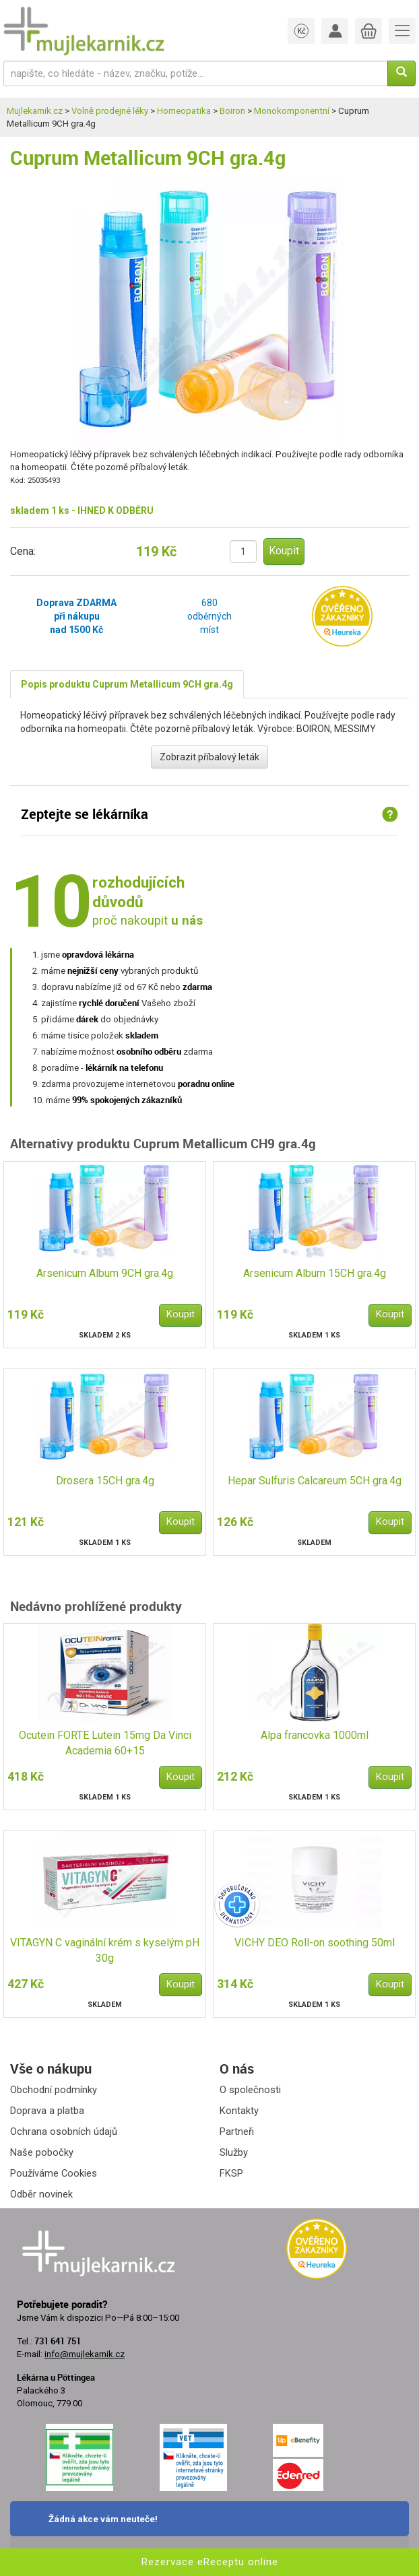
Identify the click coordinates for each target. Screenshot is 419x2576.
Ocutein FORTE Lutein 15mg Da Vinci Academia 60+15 (105, 1743)
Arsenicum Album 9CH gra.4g (104, 1273)
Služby (234, 2152)
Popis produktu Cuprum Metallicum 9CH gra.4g (127, 684)
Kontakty (239, 2111)
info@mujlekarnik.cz (84, 2354)
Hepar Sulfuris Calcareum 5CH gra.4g (314, 1480)
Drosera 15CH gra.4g (105, 1480)
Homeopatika (184, 111)
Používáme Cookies (53, 2173)
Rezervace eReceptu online (209, 2562)
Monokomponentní (291, 111)
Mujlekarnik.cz (35, 111)
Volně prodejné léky (109, 111)
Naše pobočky (41, 2152)
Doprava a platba (47, 2111)
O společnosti (250, 2090)
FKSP (231, 2173)
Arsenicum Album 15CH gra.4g (314, 1273)
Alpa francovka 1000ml (314, 1735)
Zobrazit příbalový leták (209, 757)
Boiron (232, 111)
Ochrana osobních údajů (63, 2131)
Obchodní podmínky (53, 2090)
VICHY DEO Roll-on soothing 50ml (314, 1942)
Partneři (237, 2131)
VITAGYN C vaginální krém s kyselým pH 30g (104, 1950)
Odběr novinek (41, 2194)
